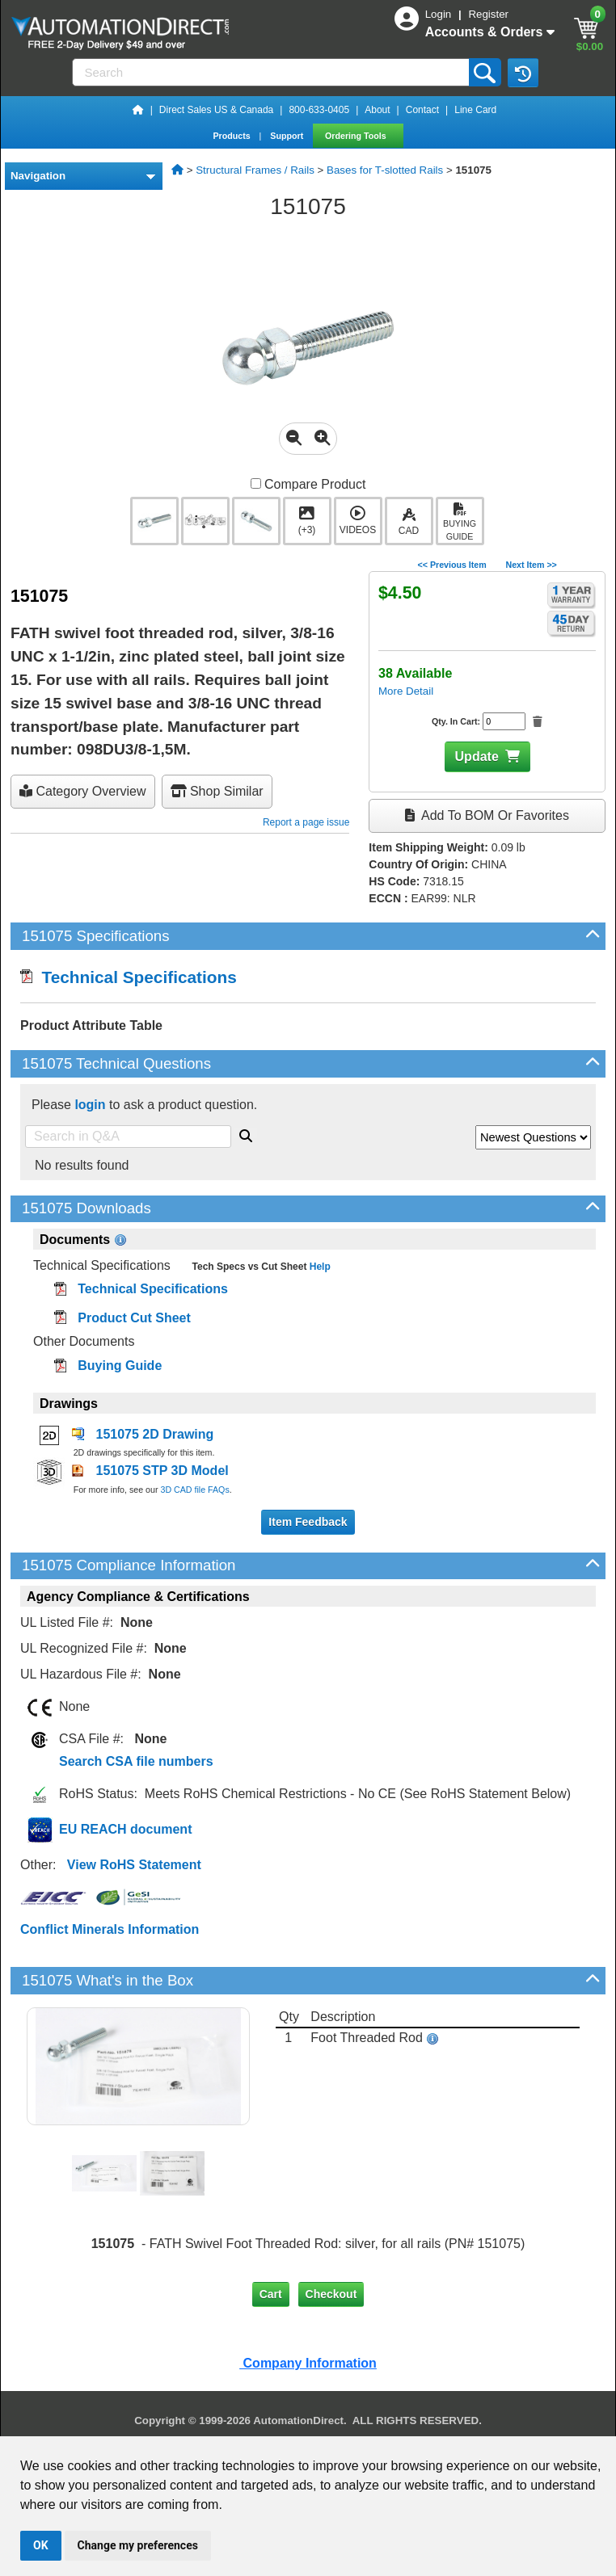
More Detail (405, 691)
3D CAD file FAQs (194, 1489)
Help (318, 1266)
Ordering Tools (357, 136)
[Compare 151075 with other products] (256, 483)
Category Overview (82, 791)
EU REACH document (125, 1829)
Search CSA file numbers (136, 1761)
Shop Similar (217, 791)
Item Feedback (307, 1521)
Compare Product (308, 484)
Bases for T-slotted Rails (385, 170)
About (377, 110)
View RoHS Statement (134, 1865)
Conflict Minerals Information (109, 1929)
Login (439, 14)
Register (488, 14)
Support (288, 136)
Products (232, 136)
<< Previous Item (451, 564)
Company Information (308, 2363)
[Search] (272, 72)
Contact (422, 110)
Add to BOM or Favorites (486, 815)
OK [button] (41, 2545)
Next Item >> (530, 564)
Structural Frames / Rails (255, 170)
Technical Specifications (128, 977)
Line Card (475, 110)
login (89, 1105)
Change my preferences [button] (138, 2545)
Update (477, 756)
